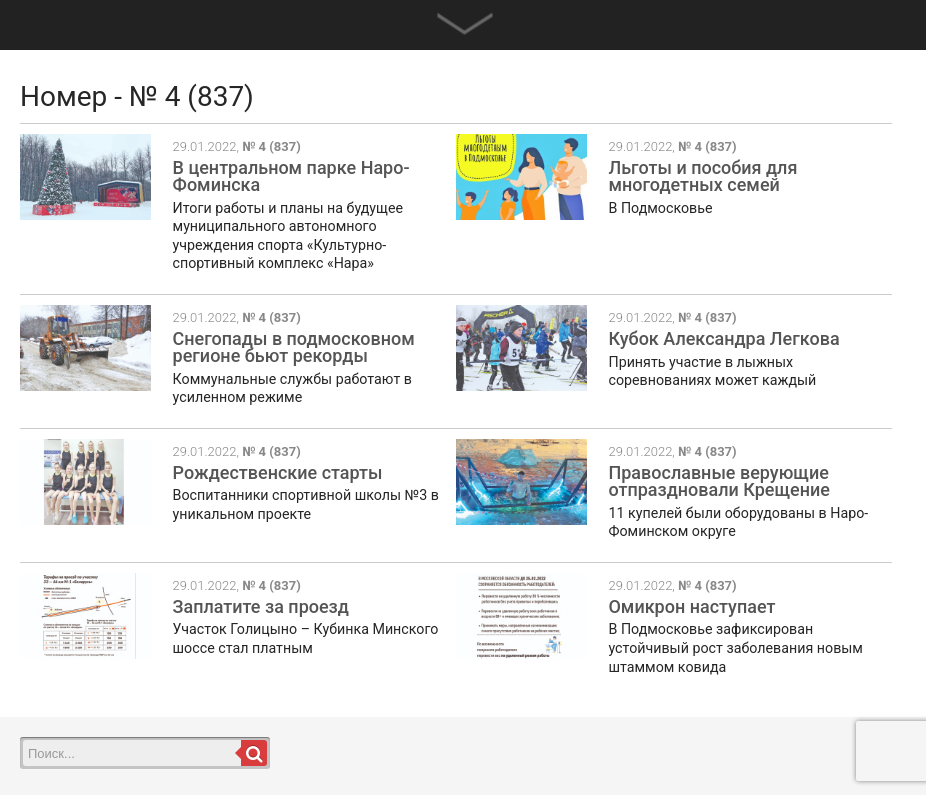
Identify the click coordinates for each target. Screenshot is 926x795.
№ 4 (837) (271, 146)
